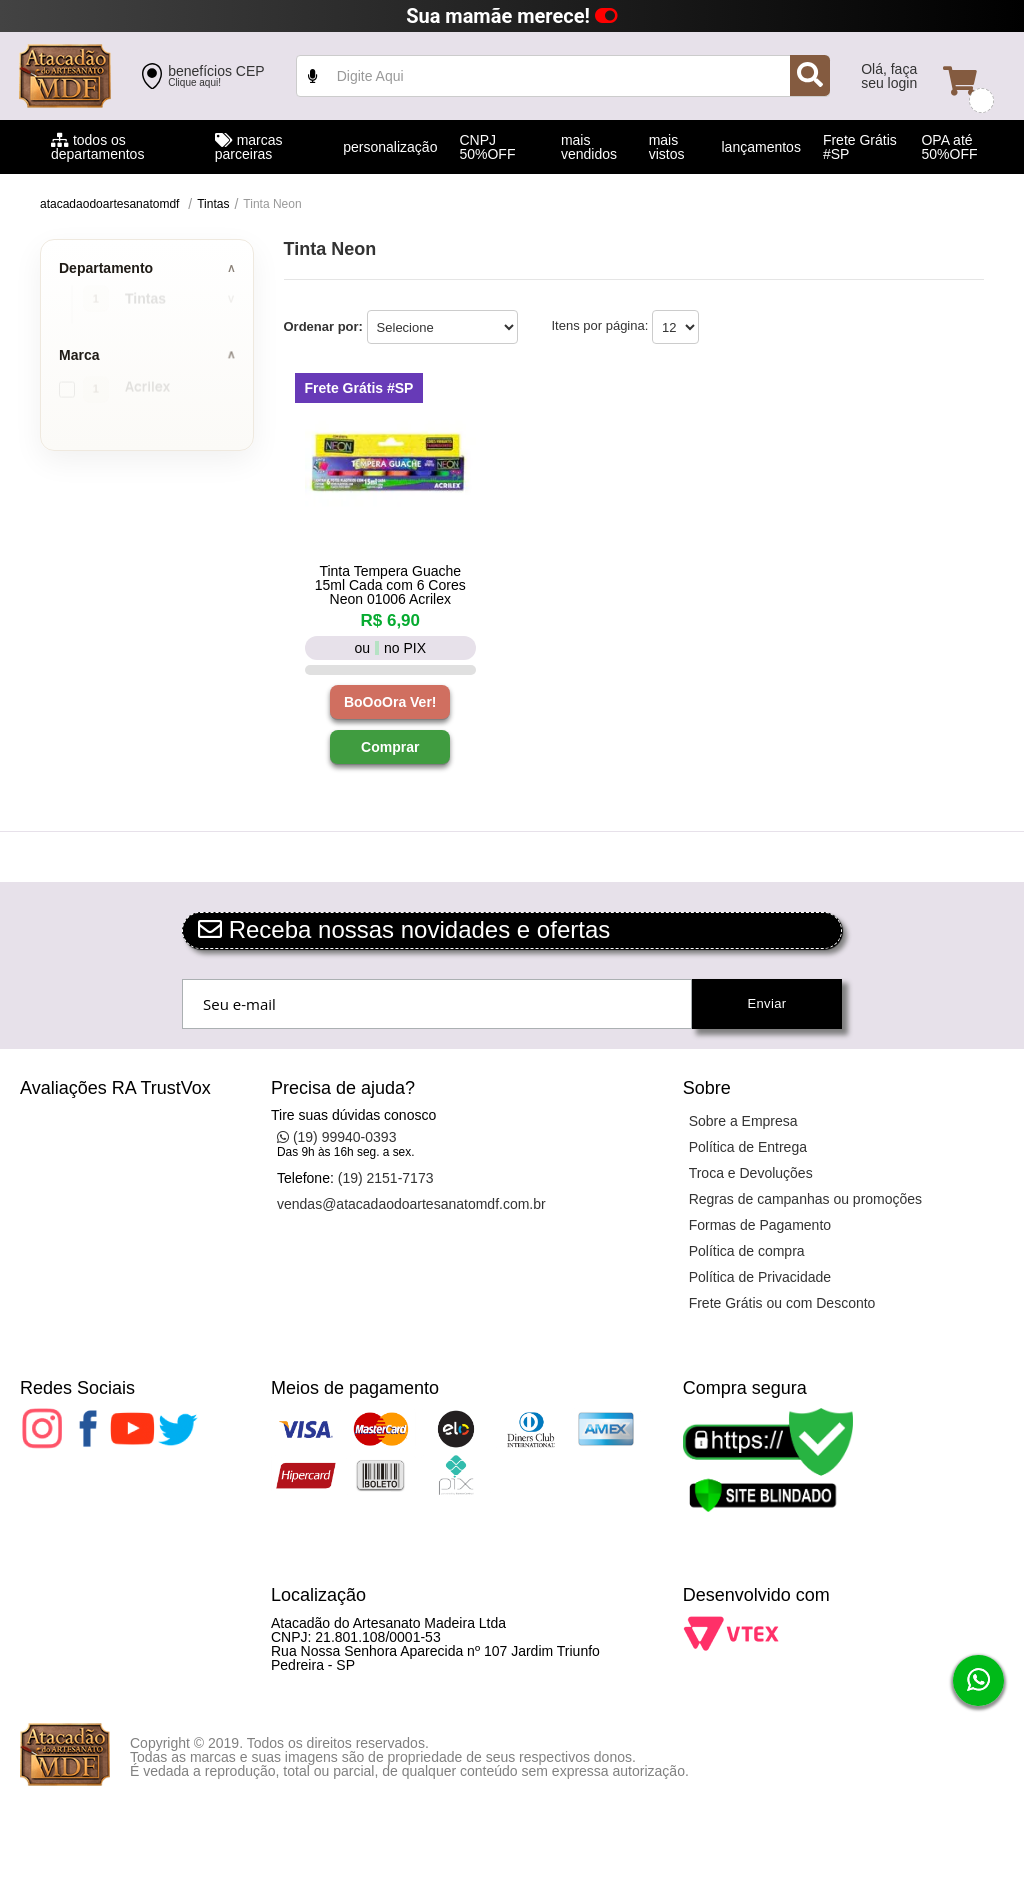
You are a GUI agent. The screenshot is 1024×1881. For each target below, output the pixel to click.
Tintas (213, 204)
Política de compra (747, 1251)
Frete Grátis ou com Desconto (782, 1303)
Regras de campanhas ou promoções (805, 1199)
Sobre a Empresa (743, 1121)
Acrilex (147, 390)
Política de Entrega (748, 1147)
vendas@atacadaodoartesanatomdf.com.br (411, 1204)
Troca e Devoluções (751, 1173)
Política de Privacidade (760, 1277)
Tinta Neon (272, 204)
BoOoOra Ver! (390, 702)
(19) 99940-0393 (336, 1137)
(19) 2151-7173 (386, 1178)
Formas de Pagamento (760, 1225)
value (563, 76)
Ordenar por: (323, 326)
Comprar (390, 747)
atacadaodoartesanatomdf (109, 204)
